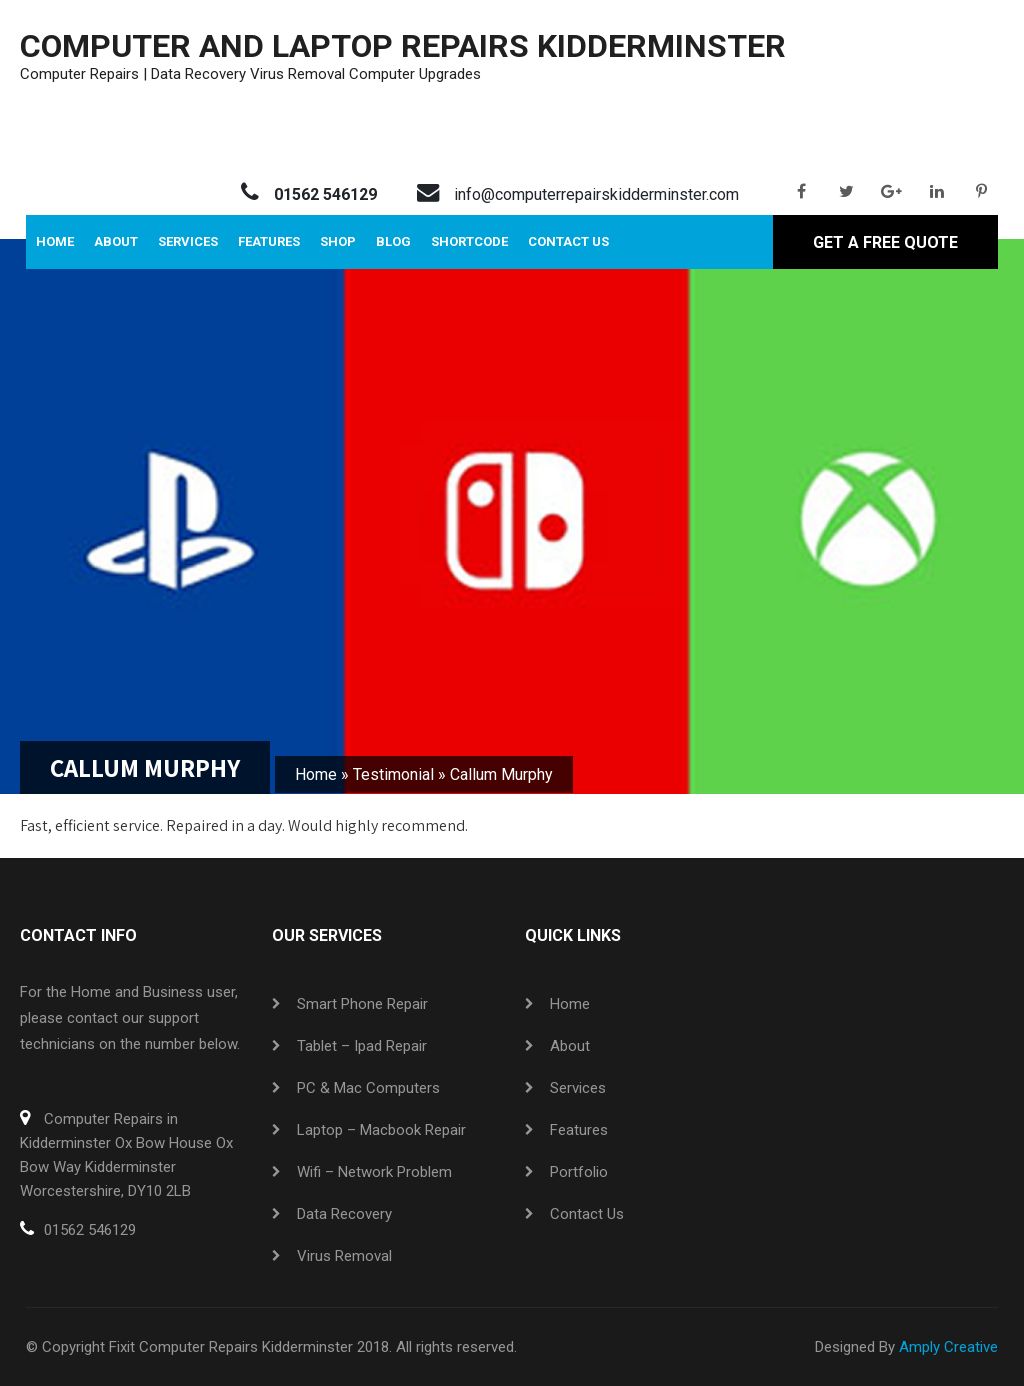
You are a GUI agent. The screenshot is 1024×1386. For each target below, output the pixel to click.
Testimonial (393, 774)
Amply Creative (948, 1347)
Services (188, 241)
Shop (338, 241)
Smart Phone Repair (362, 1004)
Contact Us (568, 241)
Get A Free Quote (885, 242)
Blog (393, 241)
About (116, 241)
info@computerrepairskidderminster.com (596, 194)
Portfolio (579, 1172)
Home (55, 241)
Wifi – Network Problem (374, 1172)
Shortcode (469, 241)
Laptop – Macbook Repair (381, 1130)
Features (269, 241)
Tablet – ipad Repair (362, 1046)
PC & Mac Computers (368, 1088)
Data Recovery (344, 1214)
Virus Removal (344, 1256)
